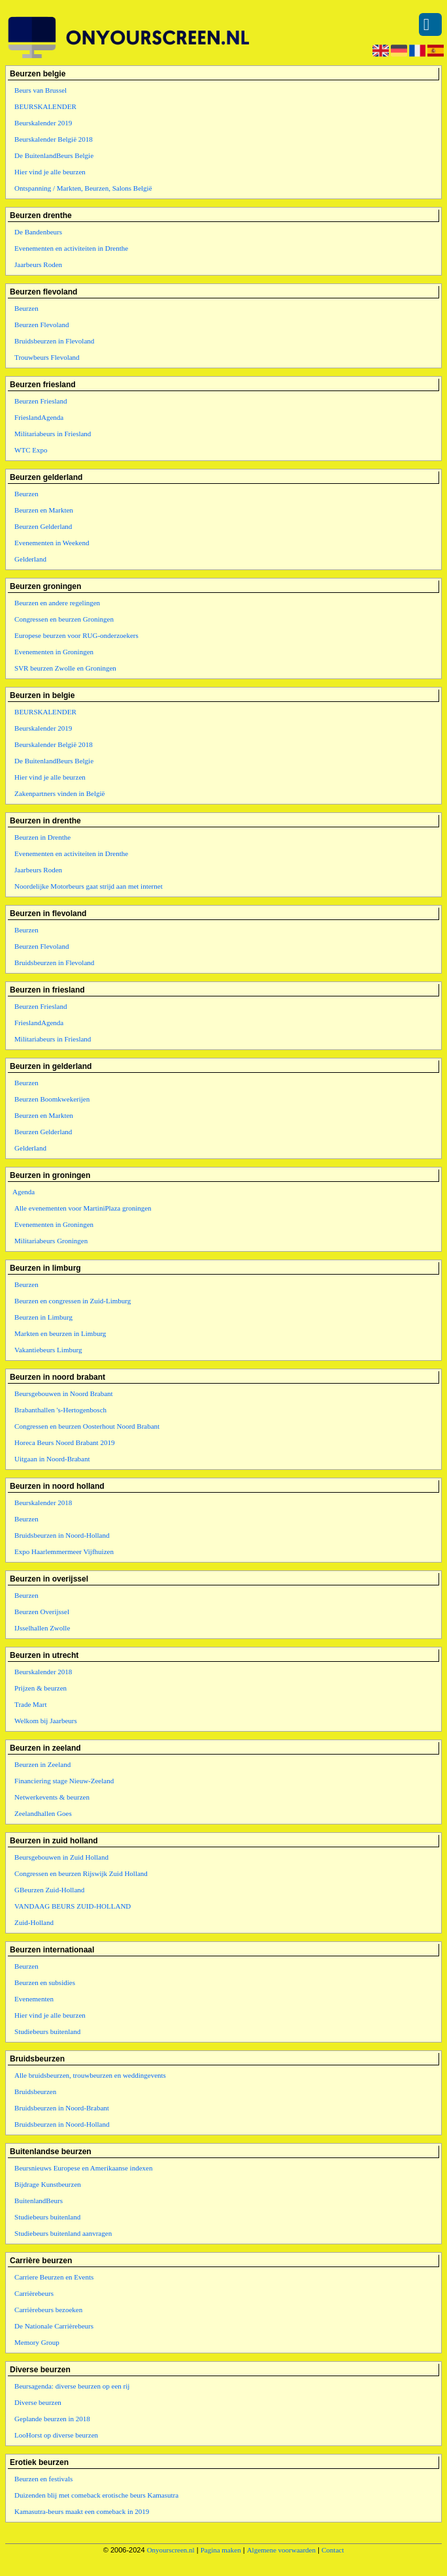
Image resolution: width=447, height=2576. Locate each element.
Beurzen (26, 308)
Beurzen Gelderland (43, 526)
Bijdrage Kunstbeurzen (47, 2184)
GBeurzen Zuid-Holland (49, 1890)
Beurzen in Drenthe (42, 837)
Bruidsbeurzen (35, 2091)
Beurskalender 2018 (43, 1502)
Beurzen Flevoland (41, 324)
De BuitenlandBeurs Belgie (53, 155)
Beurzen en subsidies (44, 1982)
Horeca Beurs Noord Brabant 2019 (64, 1442)
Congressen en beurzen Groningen (64, 619)
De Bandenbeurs (38, 232)
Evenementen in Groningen (53, 652)
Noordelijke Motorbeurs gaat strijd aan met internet (88, 886)
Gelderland (30, 559)
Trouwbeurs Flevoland (47, 357)
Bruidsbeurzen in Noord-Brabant (61, 2108)
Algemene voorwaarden (281, 2550)
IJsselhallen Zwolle (42, 1628)
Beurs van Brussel (40, 90)
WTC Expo (30, 450)
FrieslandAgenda (38, 417)
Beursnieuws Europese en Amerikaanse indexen (83, 2168)
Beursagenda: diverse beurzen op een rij (71, 2386)
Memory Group (36, 2342)
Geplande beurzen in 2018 (52, 2419)
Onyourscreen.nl (171, 2550)
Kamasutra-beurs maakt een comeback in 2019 (81, 2511)
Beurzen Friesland (40, 401)
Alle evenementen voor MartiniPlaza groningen (83, 1208)
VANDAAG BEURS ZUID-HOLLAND (72, 1906)
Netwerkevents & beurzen (52, 1797)
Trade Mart (30, 1704)
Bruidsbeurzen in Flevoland (54, 341)
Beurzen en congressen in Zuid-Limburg (72, 1301)
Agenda (23, 1192)
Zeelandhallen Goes (43, 1813)
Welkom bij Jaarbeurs (45, 1721)
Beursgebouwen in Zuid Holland (61, 1857)
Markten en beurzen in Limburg (60, 1333)
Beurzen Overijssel (41, 1611)
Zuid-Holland (34, 1922)
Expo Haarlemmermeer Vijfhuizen (64, 1551)
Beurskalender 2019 (43, 123)
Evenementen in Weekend (51, 543)
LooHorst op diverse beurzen (56, 2435)
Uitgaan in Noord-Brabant (52, 1459)
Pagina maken (221, 2550)
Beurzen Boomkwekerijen (52, 1099)
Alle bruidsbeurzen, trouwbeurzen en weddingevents (90, 2075)
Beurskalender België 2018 (53, 139)
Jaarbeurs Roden (38, 264)
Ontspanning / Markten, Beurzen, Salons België (83, 188)
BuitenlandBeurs (38, 2200)
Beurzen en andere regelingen (57, 603)
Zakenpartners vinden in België (59, 793)
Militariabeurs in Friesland (52, 433)
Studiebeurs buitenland (47, 2031)
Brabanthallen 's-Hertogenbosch (60, 1410)
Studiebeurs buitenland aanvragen (63, 2233)
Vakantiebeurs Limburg (48, 1350)
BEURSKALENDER (45, 106)
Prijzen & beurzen (40, 1688)
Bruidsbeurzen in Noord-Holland (61, 1535)
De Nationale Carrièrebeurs (53, 2326)
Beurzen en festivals (43, 2479)
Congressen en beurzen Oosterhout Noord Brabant (86, 1426)
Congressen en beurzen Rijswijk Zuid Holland (81, 1873)
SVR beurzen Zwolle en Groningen (65, 668)
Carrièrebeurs (34, 2293)
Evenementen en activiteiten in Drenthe (71, 248)
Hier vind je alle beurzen (50, 172)
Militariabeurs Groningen (51, 1241)
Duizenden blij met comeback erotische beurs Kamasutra (96, 2495)
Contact (333, 2550)
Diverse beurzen (37, 2402)
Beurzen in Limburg (43, 1317)
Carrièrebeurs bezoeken (48, 2310)
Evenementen (34, 1999)
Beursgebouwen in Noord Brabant (63, 1393)
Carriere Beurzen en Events (53, 2277)
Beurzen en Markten (43, 510)
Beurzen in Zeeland (42, 1764)
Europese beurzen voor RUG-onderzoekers (76, 635)
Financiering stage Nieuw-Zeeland (64, 1781)
